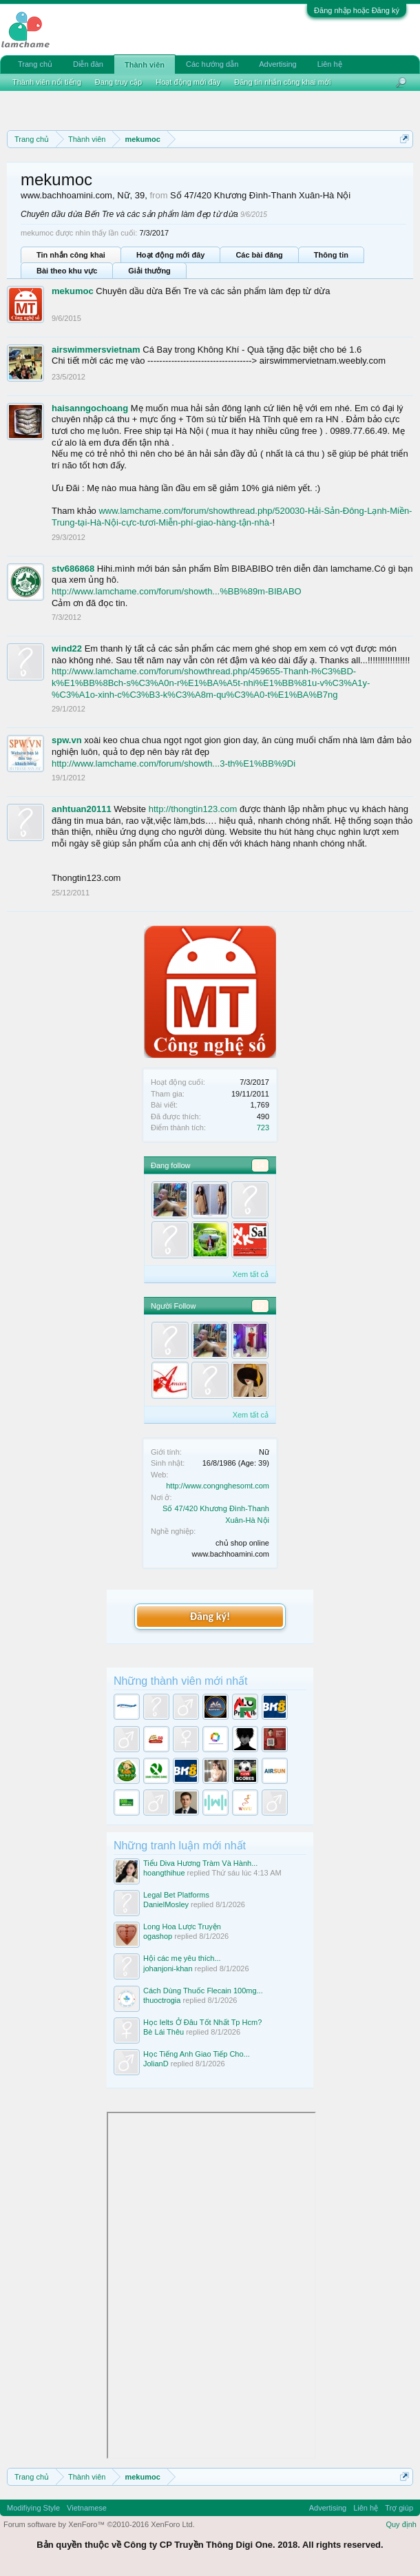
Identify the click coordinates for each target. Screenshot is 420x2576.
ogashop (157, 1936)
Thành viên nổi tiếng (46, 82)
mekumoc (73, 291)
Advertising (277, 64)
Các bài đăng (258, 255)
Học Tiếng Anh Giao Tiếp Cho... (196, 2054)
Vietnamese (87, 2508)
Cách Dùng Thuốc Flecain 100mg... (203, 1990)
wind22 (67, 648)
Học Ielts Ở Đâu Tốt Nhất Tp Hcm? (202, 2022)
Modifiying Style (33, 2508)
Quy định (401, 2524)
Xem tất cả (251, 1274)
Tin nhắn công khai (70, 255)
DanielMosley (166, 1904)
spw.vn (67, 740)
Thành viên (145, 65)
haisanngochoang (90, 408)
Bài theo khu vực (66, 271)
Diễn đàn (88, 64)
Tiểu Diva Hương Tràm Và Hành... (200, 1863)
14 (260, 1165)
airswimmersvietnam (96, 349)
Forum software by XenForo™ (99, 2524)
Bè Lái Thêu (163, 2032)
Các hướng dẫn (212, 64)
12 (260, 1306)
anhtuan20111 (82, 809)
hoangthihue (164, 1873)
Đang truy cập (118, 82)
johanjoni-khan (168, 1968)
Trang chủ (35, 64)
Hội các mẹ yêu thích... (182, 1958)
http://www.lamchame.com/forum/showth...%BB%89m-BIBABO (177, 591)
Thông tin (331, 255)
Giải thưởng (149, 271)
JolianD (156, 2063)
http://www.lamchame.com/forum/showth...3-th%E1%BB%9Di (173, 763)
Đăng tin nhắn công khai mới (282, 82)
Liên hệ (329, 64)
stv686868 (73, 568)
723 (263, 1127)
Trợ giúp (399, 2508)
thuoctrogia (161, 2000)
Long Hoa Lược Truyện (182, 1926)
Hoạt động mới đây (170, 255)
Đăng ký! (210, 1616)
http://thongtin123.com (193, 809)
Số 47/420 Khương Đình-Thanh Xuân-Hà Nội (260, 195)
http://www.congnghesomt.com (217, 1486)
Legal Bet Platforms (176, 1895)
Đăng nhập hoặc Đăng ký (356, 10)
